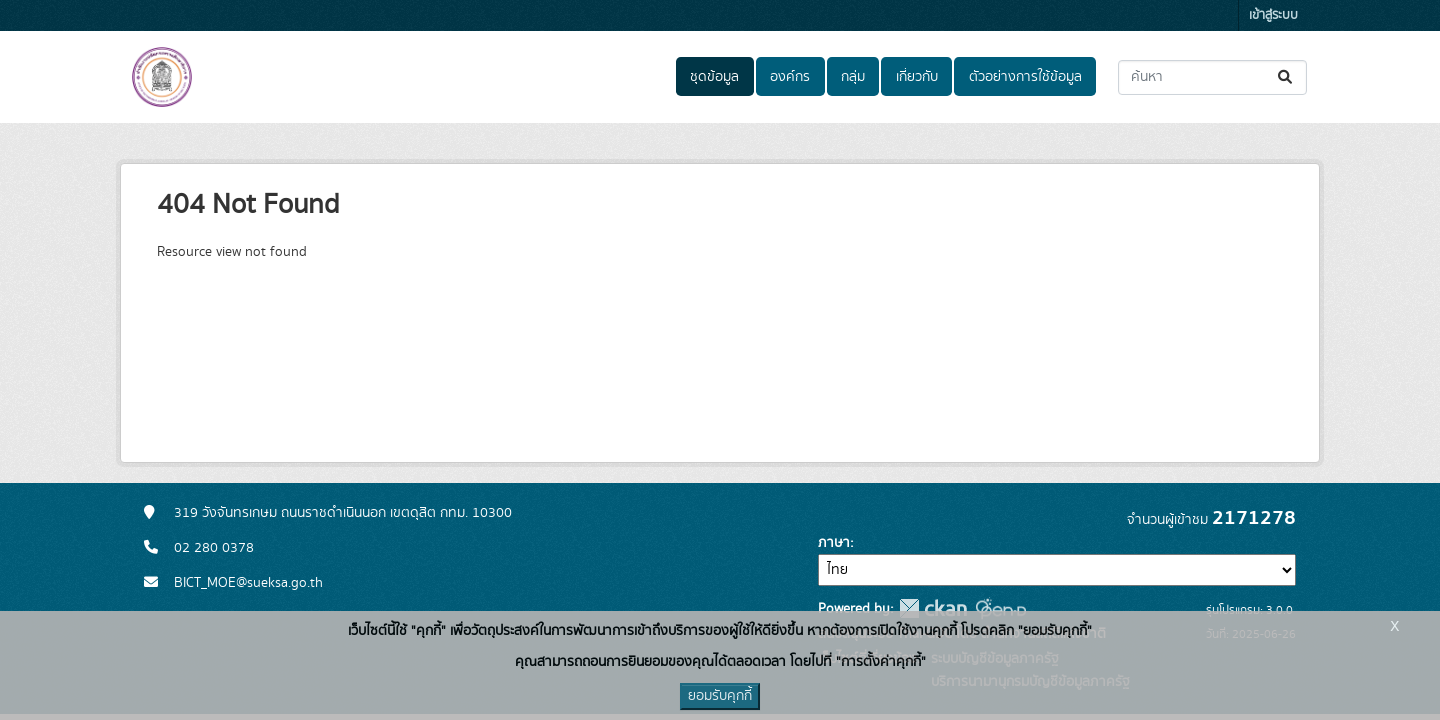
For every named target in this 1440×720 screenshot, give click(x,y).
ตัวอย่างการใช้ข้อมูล (1025, 77)
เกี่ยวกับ (917, 77)
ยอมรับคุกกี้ (720, 696)
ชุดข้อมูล (714, 77)
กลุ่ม (853, 77)
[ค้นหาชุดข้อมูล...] (1212, 77)
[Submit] (1286, 77)
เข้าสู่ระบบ (1273, 15)
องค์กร (790, 77)
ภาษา (834, 543)
